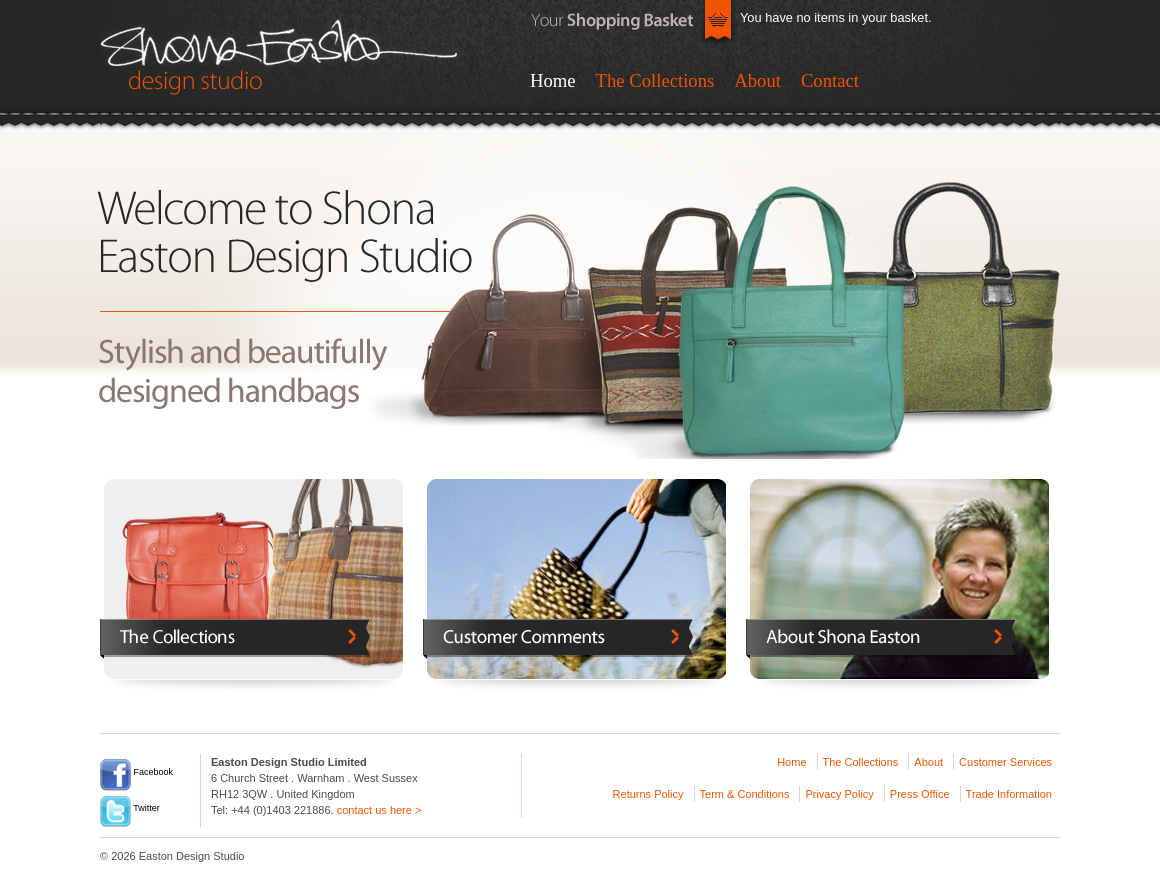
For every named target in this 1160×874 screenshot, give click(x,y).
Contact (830, 80)
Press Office (920, 794)
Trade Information (1009, 794)
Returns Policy (648, 794)
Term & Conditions (745, 794)
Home (553, 80)
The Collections (655, 80)
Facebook (136, 772)
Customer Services (1005, 762)
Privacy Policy (839, 794)
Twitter (130, 808)
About (757, 80)
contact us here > (379, 810)
